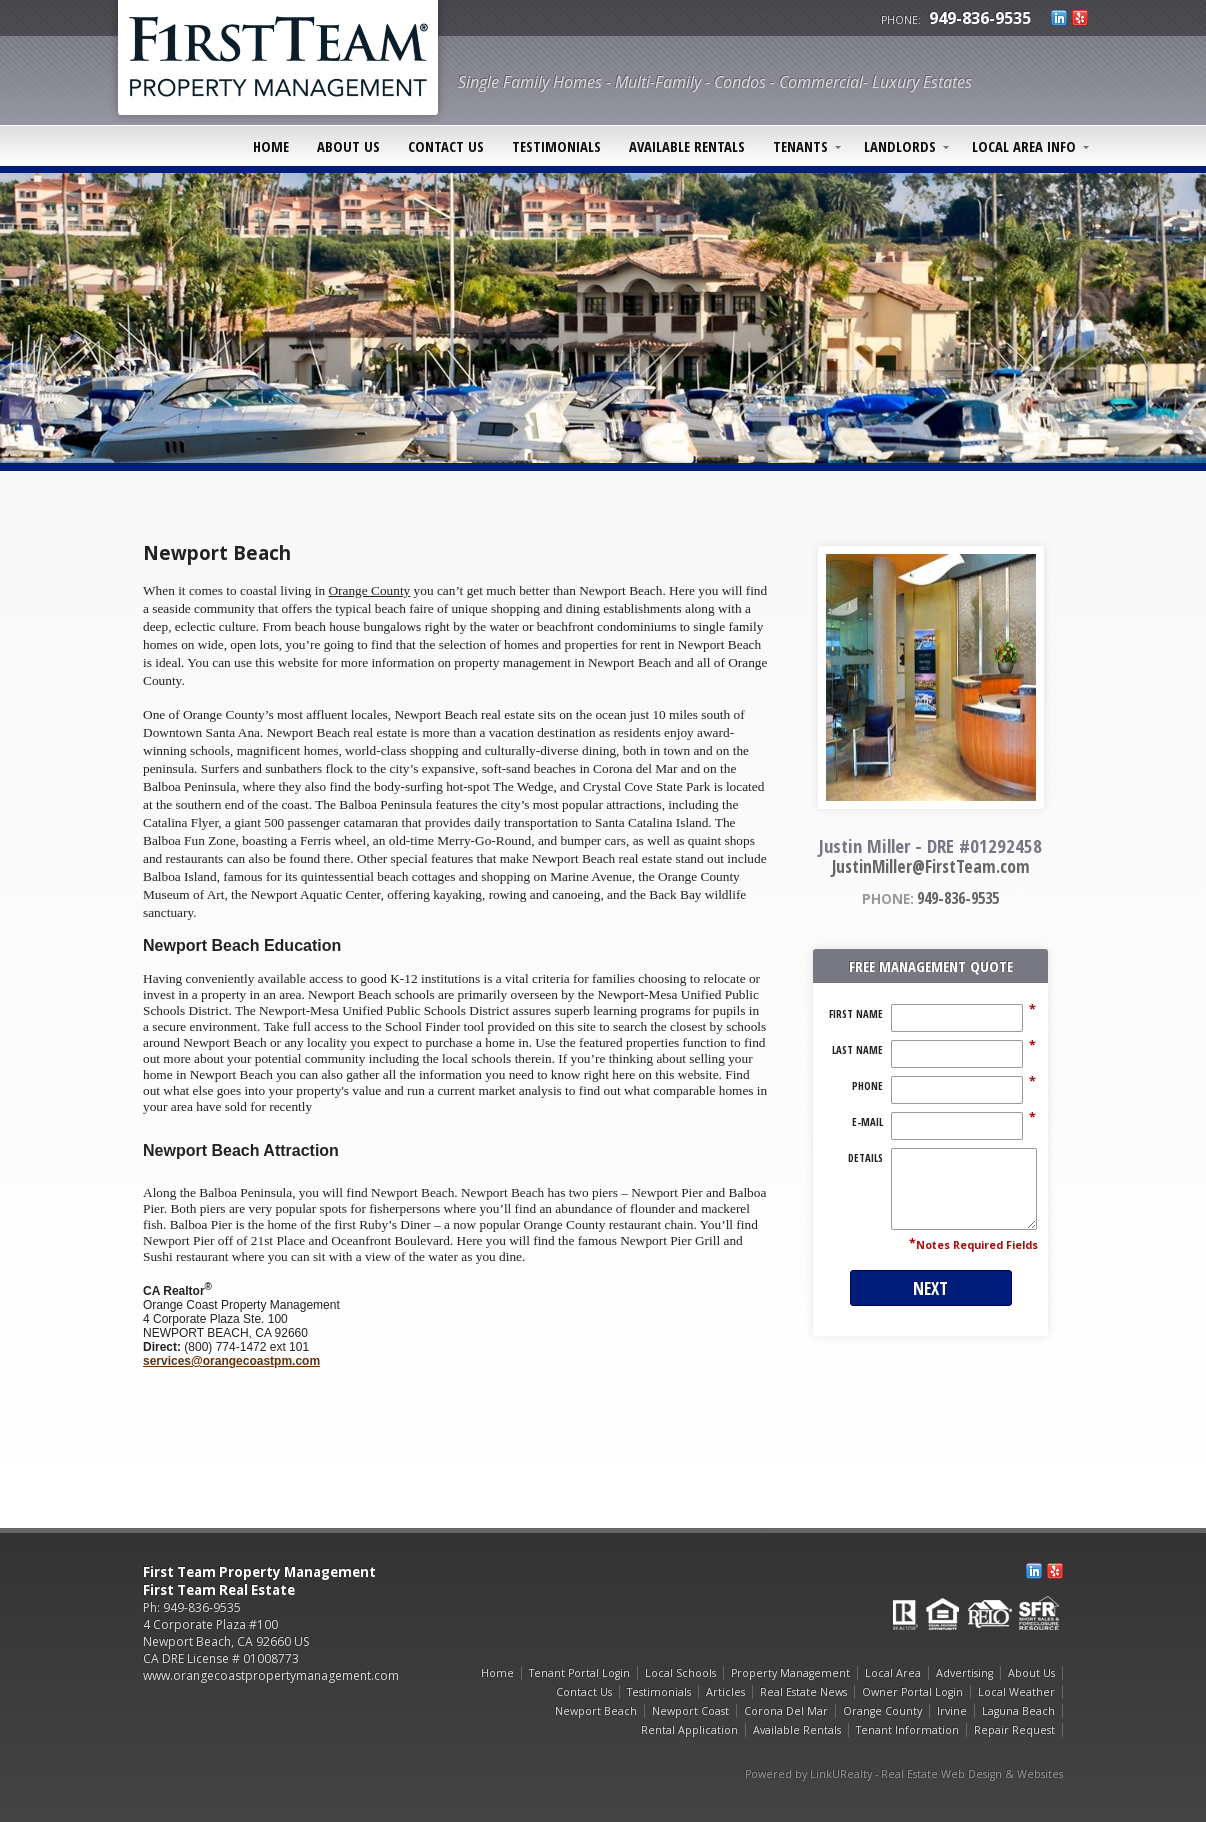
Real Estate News (803, 1692)
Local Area (893, 1673)
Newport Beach (596, 1711)
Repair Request (1014, 1730)
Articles (725, 1692)
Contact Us (446, 146)
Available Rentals (687, 146)
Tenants (800, 146)
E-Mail (867, 1122)
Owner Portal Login (912, 1692)
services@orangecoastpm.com (231, 1361)
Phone (867, 1086)
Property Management (790, 1673)
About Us (348, 146)
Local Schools (680, 1673)
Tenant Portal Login (579, 1673)
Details (865, 1158)
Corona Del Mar (786, 1711)
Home (271, 146)
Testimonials (556, 146)
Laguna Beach (1018, 1711)
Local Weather (1016, 1692)
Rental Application (689, 1730)
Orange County (882, 1711)
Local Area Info (1024, 146)
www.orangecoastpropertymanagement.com (271, 1675)
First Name (856, 1014)
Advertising (964, 1673)
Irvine (952, 1711)
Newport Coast (690, 1711)
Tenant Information (907, 1730)
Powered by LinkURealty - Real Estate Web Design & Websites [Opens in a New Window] (904, 1774)
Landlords (900, 146)
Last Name (857, 1050)
